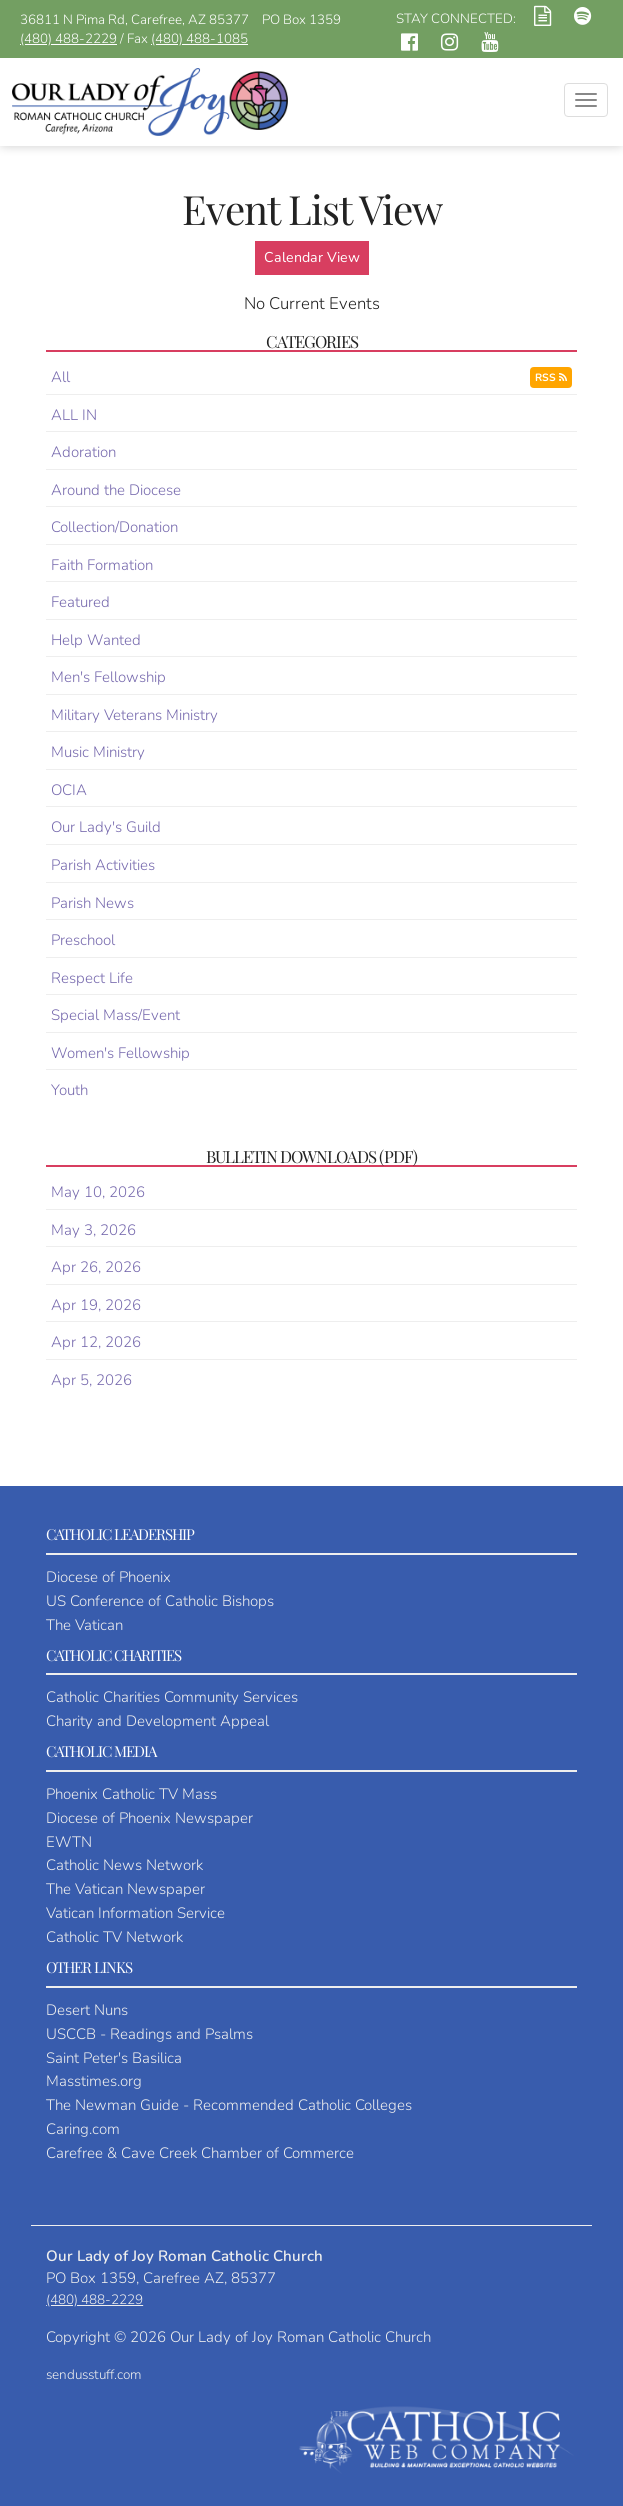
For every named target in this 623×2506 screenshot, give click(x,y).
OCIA (69, 790)
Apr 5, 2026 (91, 1380)
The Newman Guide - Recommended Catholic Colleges (229, 2105)
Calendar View (312, 257)
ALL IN (74, 415)
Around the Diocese (116, 490)
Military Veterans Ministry (134, 715)
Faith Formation (102, 565)
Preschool (83, 940)
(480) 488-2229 (68, 38)
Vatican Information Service (135, 1913)
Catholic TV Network (114, 1937)
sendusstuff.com (93, 2374)
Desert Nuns (87, 2010)
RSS (551, 377)
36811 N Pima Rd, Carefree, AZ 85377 (134, 19)
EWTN (69, 1842)
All (60, 377)
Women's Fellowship (120, 1053)
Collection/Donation (114, 527)
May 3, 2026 (93, 1230)
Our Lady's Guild (106, 827)
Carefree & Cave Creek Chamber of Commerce (200, 2153)
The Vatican (84, 1625)
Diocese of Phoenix (108, 1577)
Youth (69, 1090)
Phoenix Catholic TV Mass (131, 1794)
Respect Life (92, 978)
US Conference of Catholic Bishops (160, 1601)
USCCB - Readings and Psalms (149, 2034)
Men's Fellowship (108, 677)
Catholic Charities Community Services (172, 1697)
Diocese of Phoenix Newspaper (149, 1818)
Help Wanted (96, 640)
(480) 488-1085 (199, 38)
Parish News (92, 903)
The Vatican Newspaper (125, 1889)
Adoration (83, 452)
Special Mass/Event (115, 1015)
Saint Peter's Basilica (114, 2058)
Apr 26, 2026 (96, 1267)
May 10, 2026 (98, 1192)
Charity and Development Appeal (157, 1721)
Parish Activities (103, 865)
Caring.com (83, 2129)
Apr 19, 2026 (96, 1305)
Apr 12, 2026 (96, 1342)
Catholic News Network (124, 1865)
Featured (80, 602)
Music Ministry (98, 752)
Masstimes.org (94, 2081)
